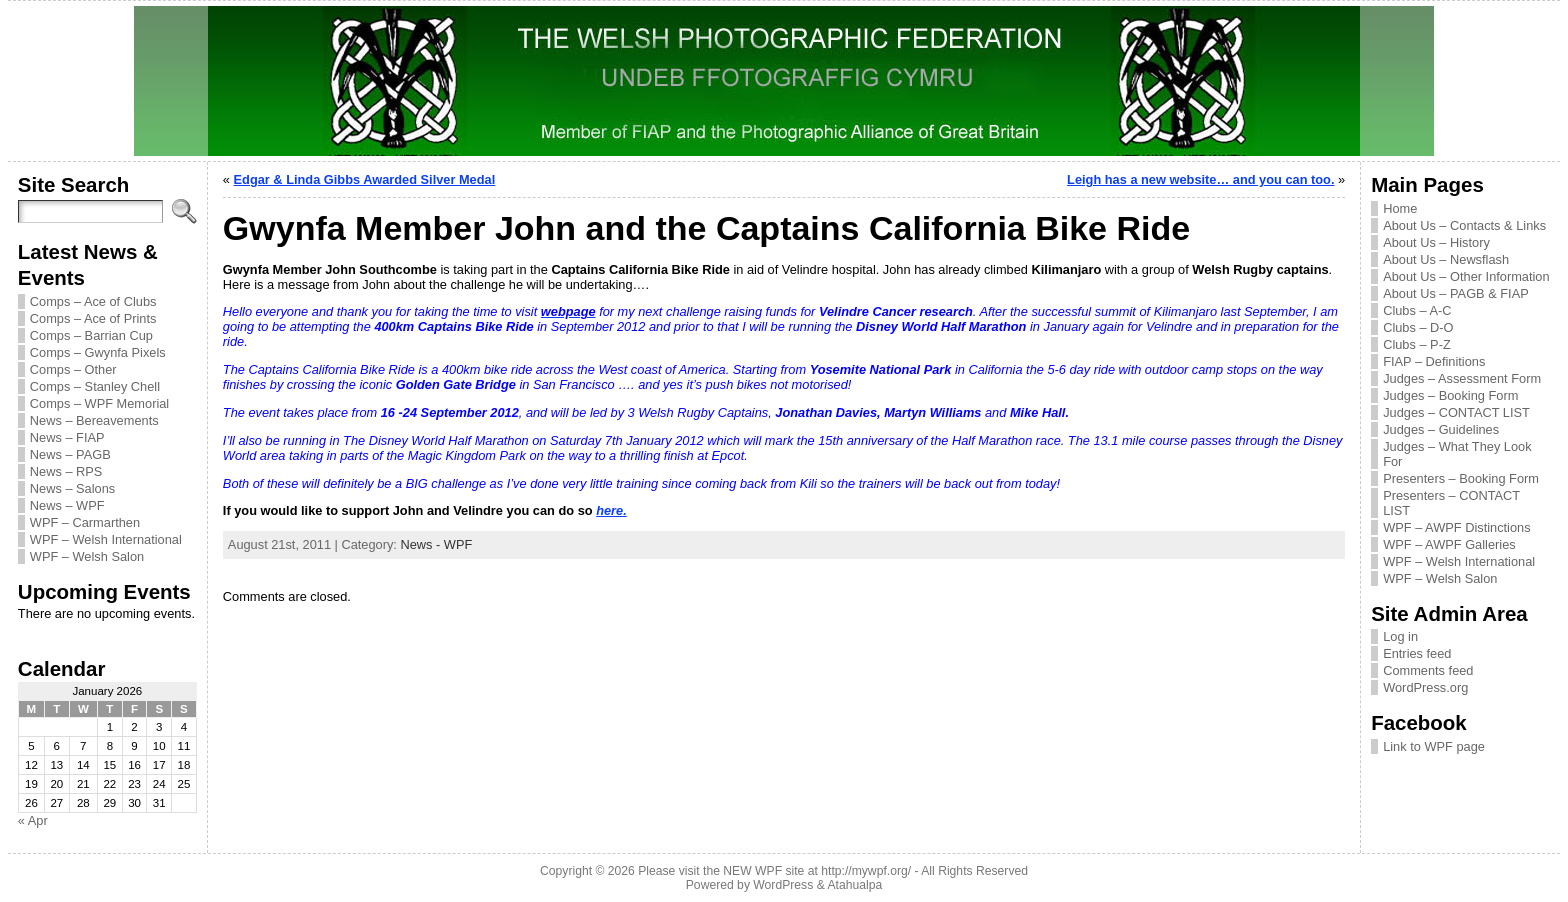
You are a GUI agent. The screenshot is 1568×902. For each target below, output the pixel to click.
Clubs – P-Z (1417, 344)
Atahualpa (854, 885)
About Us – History (1436, 242)
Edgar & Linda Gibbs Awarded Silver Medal (365, 179)
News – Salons (72, 488)
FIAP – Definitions (1434, 361)
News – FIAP (67, 437)
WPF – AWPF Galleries (1449, 544)
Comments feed (1428, 670)
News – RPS (66, 471)
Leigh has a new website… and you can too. (1200, 179)
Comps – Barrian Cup (91, 335)
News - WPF (436, 544)
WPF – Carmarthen (85, 522)
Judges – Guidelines (1441, 429)
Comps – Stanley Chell (95, 386)
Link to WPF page (1434, 746)
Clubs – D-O (1418, 327)
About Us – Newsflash (1446, 259)
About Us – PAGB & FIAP (1456, 293)
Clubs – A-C (1417, 310)
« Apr (33, 820)
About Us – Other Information (1466, 276)
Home (1400, 208)
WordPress (783, 885)
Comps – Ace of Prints (93, 318)
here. (611, 510)
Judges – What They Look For (1457, 454)
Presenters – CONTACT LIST (1451, 503)
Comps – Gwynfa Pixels (98, 352)
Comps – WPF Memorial (99, 403)
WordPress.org (1425, 687)
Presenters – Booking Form (1461, 478)
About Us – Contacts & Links (1464, 225)
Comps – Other (73, 369)
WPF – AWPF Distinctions (1456, 527)
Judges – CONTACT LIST (1456, 412)
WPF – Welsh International (106, 539)
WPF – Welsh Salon (87, 556)
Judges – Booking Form (1450, 395)
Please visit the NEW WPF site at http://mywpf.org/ (774, 871)
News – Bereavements (94, 420)
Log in (1400, 636)
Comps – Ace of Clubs (93, 301)
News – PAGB (70, 454)
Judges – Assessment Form (1462, 378)
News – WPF (67, 505)
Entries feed (1417, 653)
